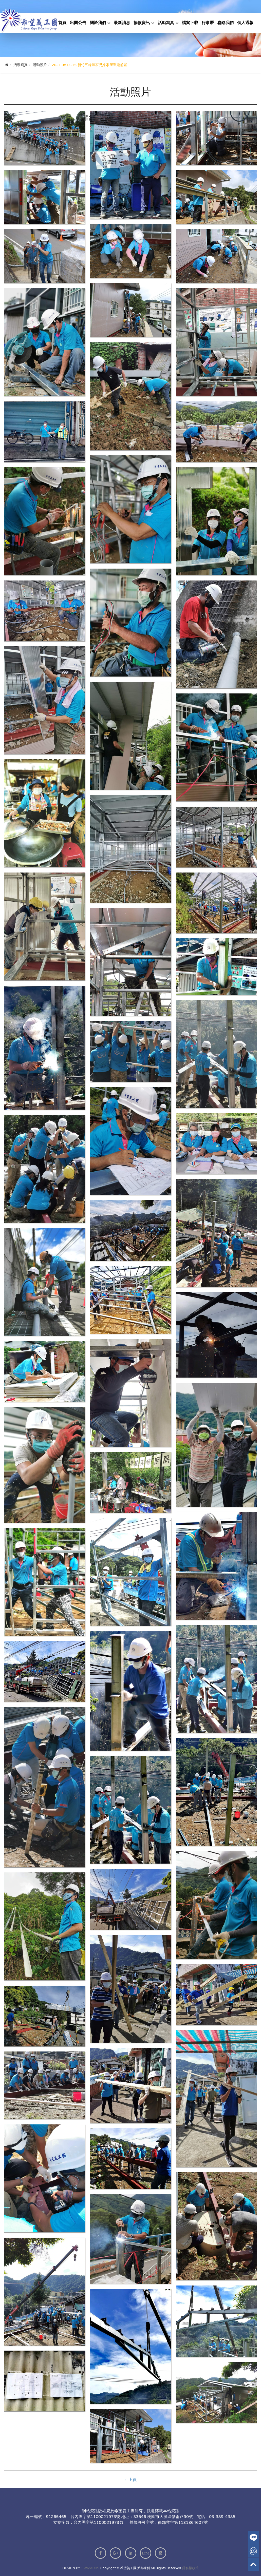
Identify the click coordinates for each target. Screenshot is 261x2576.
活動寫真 (166, 22)
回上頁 (130, 2479)
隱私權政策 (190, 2568)
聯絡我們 (225, 22)
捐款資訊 (142, 22)
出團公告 (78, 22)
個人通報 (245, 22)
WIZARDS (91, 2568)
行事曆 (208, 22)
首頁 (62, 22)
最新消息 (122, 22)
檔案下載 (190, 22)
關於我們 (98, 22)
